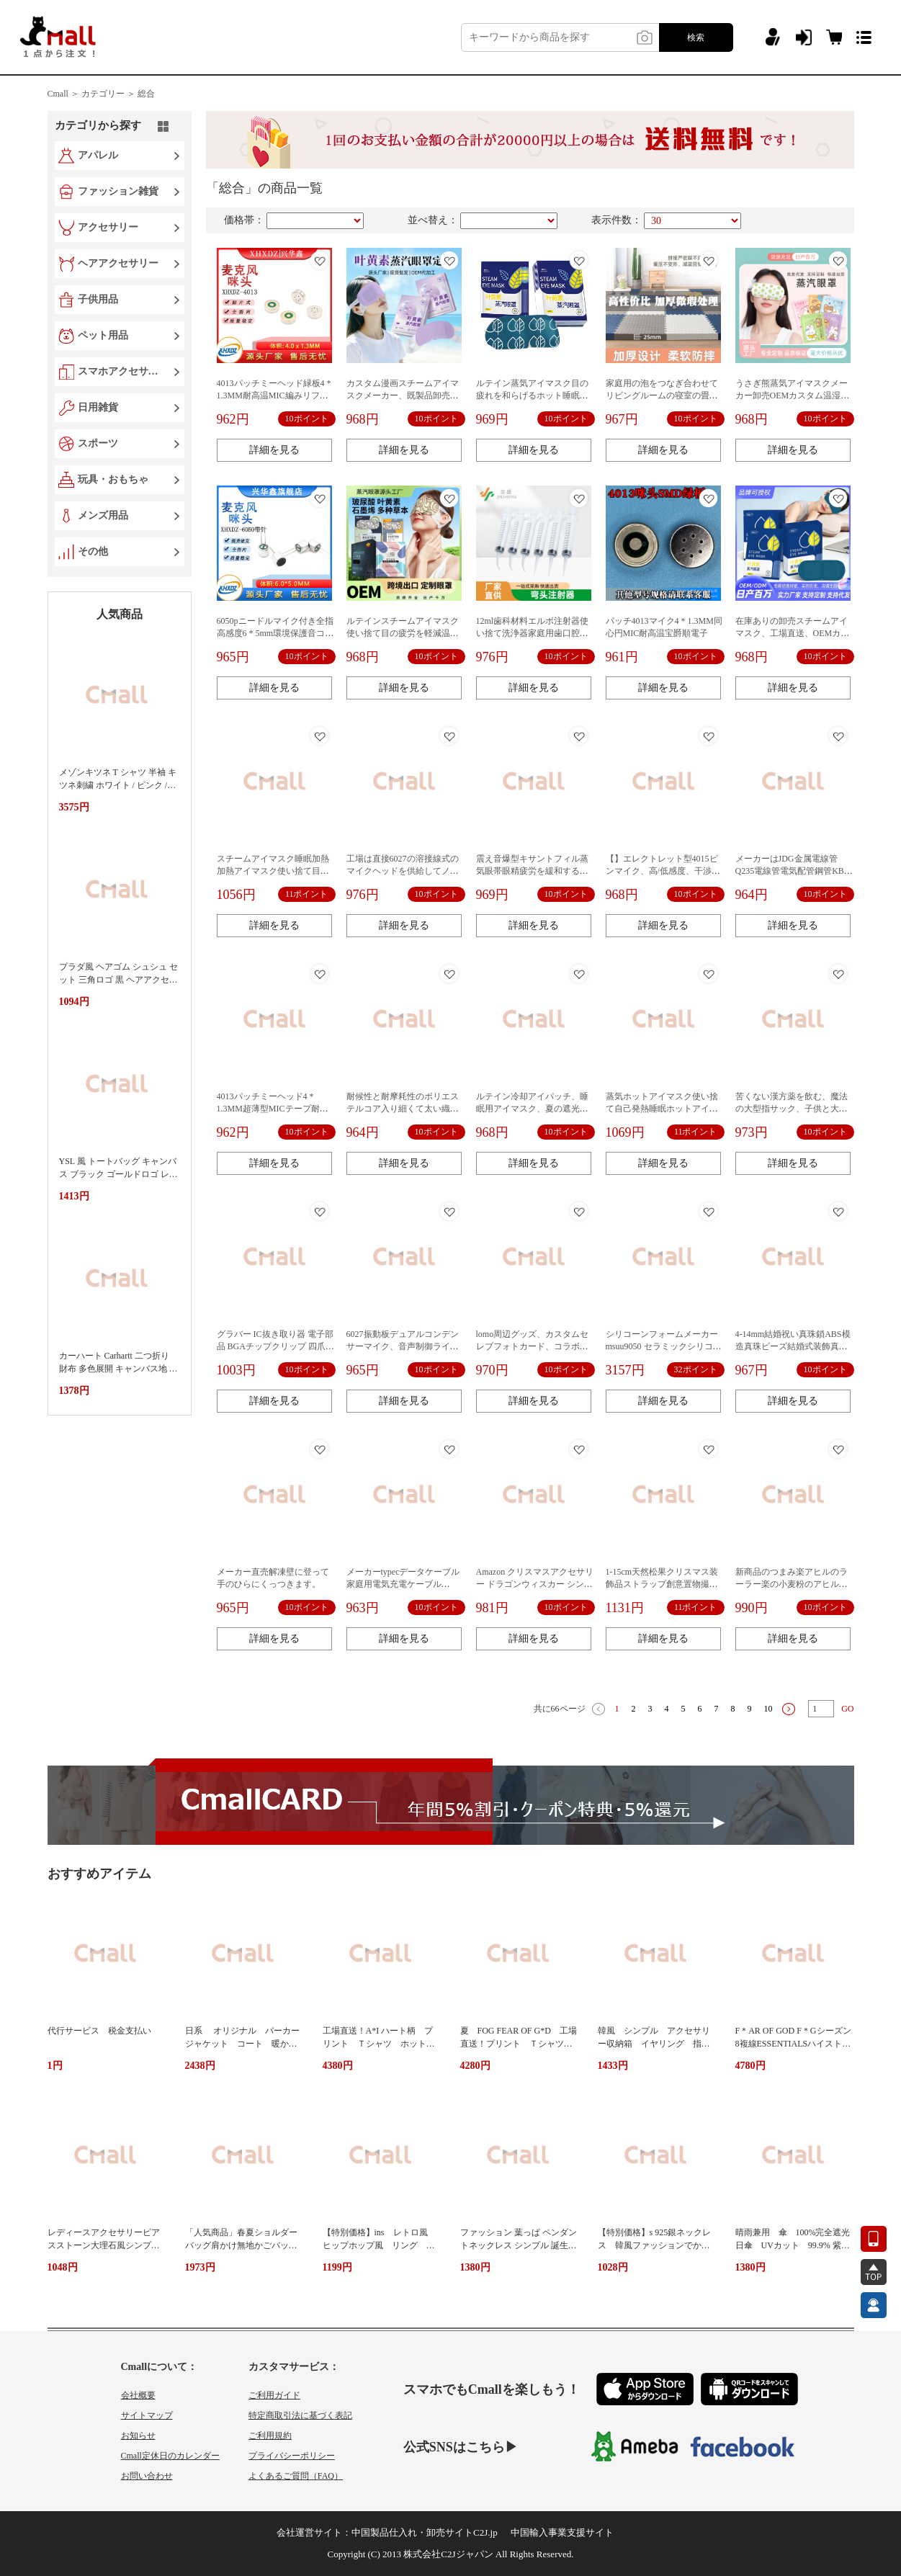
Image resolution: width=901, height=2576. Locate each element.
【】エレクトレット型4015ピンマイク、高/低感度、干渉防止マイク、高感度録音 (663, 871)
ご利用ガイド (274, 2395)
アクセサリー (108, 227)
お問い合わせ (147, 2476)
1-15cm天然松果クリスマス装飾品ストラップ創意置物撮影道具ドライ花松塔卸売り (662, 1584)
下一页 (788, 1709)
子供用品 (98, 299)
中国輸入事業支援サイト (562, 2532)
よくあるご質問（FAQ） (295, 2476)
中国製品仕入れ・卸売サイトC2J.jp (424, 2532)
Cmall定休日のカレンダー (170, 2456)
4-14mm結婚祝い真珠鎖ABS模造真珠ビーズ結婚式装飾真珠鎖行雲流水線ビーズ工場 (793, 1346)
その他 (93, 551)
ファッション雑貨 (118, 191)
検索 (695, 37)
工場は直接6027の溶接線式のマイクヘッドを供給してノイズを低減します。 (402, 871)
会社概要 (138, 2395)
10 (768, 1709)
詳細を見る (274, 449)
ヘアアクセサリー (118, 263)
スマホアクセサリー (121, 371)
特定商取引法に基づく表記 (300, 2415)
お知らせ (138, 2435)
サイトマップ (147, 2415)
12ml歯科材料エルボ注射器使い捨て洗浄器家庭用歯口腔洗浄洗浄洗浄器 (532, 633)
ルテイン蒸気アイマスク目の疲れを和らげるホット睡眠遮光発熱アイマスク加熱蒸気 (532, 395)
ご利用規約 (270, 2435)
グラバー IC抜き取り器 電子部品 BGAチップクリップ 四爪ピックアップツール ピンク (275, 1346)
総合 (146, 94)
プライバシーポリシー (291, 2456)
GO (847, 1709)
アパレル (98, 155)
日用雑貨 (98, 407)
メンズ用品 (103, 515)
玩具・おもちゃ (113, 479)
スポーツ (98, 443)
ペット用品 (103, 335)
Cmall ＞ (63, 94)
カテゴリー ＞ (108, 94)
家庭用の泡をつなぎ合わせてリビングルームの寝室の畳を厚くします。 (662, 395)
